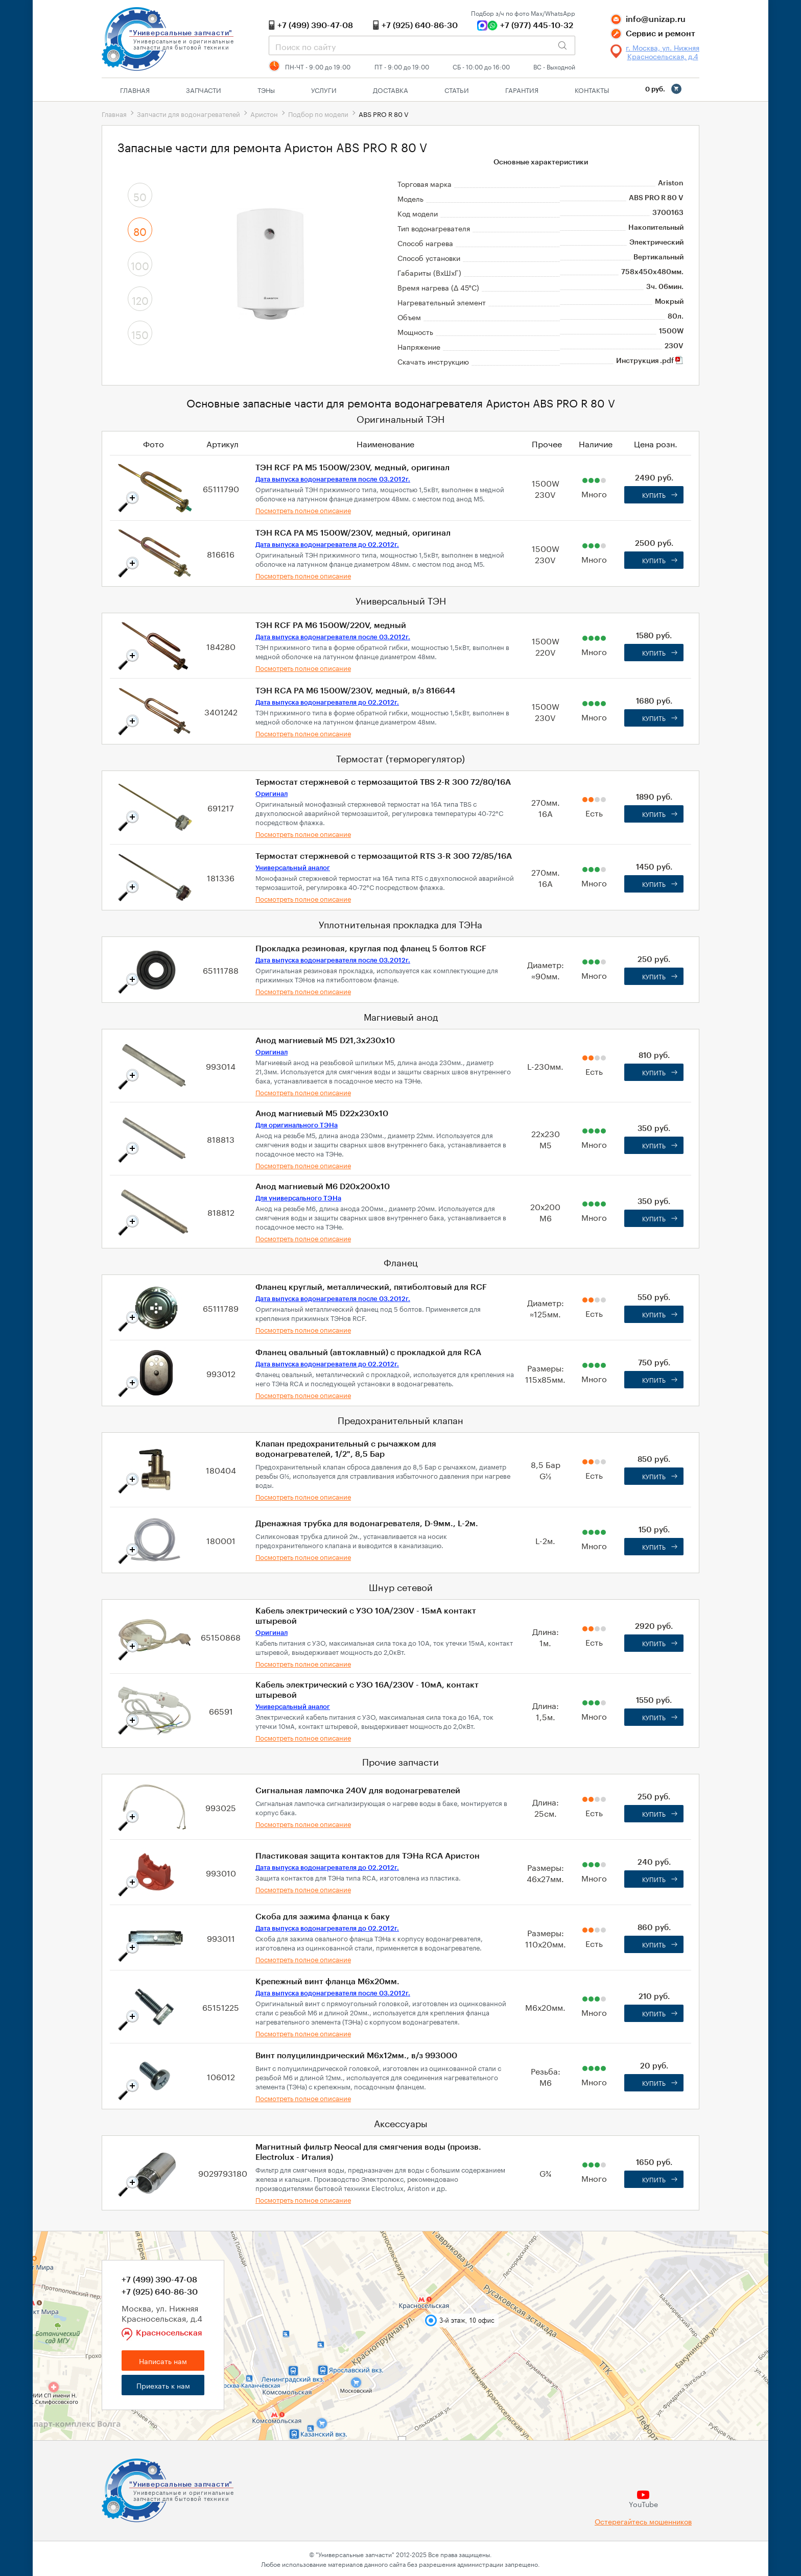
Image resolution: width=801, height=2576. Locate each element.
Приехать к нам (163, 2385)
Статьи (456, 89)
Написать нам (163, 2360)
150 (140, 333)
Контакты (592, 89)
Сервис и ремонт (660, 34)
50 (140, 195)
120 (140, 299)
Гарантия (521, 89)
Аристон (264, 113)
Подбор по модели (318, 113)
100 (140, 264)
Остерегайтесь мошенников (643, 2521)
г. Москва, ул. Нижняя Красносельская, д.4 (662, 51)
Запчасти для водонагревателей (188, 113)
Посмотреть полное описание (303, 509)
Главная (135, 89)
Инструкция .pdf (650, 361)
